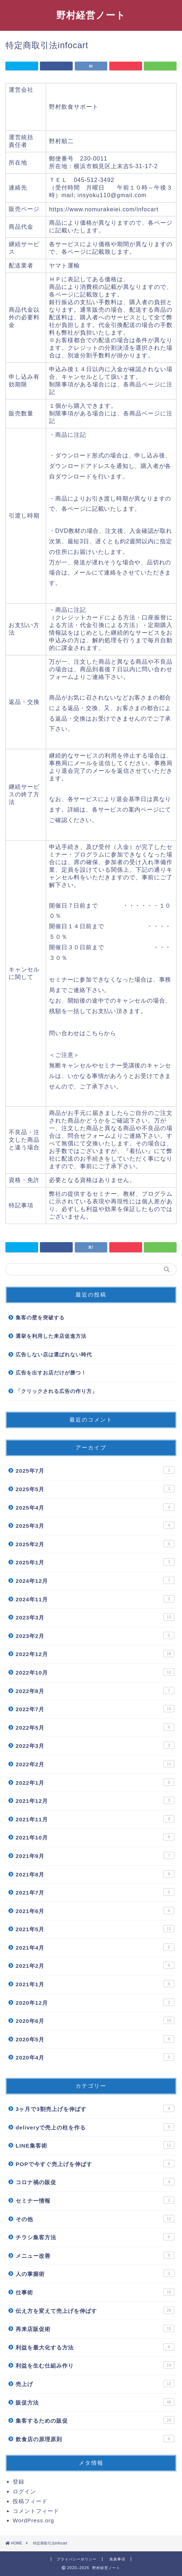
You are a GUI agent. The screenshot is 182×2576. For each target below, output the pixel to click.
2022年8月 (95, 1690)
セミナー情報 (95, 2200)
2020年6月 (95, 2020)
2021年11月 (95, 1818)
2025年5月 (95, 1488)
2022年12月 (95, 1653)
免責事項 (117, 2559)
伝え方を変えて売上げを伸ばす (95, 2310)
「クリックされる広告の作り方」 (56, 1391)
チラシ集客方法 (95, 2236)
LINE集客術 (95, 2145)
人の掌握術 (95, 2273)
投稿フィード (30, 2501)
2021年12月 (95, 1800)
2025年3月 (95, 1525)
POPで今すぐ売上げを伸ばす (95, 2163)
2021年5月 (95, 1928)
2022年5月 (95, 1727)
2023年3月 (95, 1617)
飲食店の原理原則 (95, 2438)
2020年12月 (95, 2002)
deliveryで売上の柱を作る (95, 2127)
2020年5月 (95, 2038)
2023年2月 (95, 1635)
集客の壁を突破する (40, 1317)
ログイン (24, 2491)
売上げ (95, 2383)
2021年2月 (95, 1965)
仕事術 (95, 2291)
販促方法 (95, 2402)
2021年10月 (95, 1837)
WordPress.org (33, 2520)
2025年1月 (95, 1561)
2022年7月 (95, 1708)
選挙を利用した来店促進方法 (51, 1336)
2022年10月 (95, 1672)
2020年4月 (95, 2057)
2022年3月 (95, 1745)
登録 (18, 2481)
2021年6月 (95, 1910)
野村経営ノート (91, 15)
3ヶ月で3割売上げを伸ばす (95, 2108)
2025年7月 (95, 1470)
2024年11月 (95, 1598)
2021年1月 (95, 1983)
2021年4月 (95, 1947)
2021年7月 (95, 1892)
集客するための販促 (95, 2420)
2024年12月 (95, 1580)
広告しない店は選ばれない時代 (54, 1354)
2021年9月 (95, 1855)
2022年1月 (95, 1782)
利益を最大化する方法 (95, 2347)
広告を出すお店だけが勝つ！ (51, 1373)
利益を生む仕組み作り (95, 2365)
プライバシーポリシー (77, 2559)
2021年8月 (95, 1874)
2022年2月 (95, 1763)
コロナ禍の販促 (95, 2181)
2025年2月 (95, 1543)
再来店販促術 (95, 2328)
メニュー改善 (95, 2255)
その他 (95, 2218)
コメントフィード (36, 2511)
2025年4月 (95, 1507)
